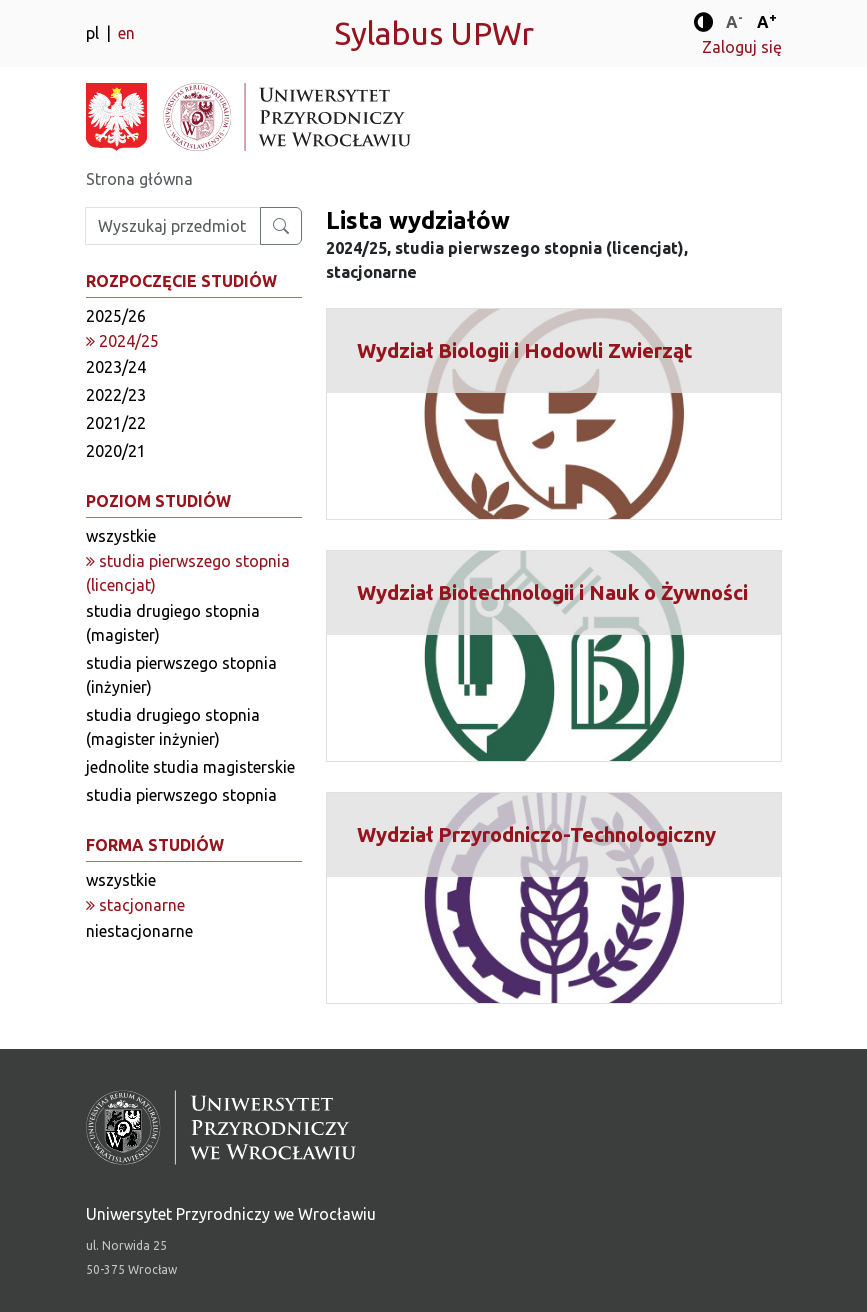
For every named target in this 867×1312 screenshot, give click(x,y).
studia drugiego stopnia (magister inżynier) (173, 727)
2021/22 (116, 423)
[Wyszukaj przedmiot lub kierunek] (281, 226)
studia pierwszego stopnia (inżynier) (181, 675)
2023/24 (116, 367)
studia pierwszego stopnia (181, 795)
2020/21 (116, 451)
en (126, 33)
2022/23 (116, 395)
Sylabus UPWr (434, 33)
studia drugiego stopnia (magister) (173, 623)
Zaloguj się (742, 47)
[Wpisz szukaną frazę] (173, 226)
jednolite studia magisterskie (190, 767)
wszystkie (121, 536)
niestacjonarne (139, 931)
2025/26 (116, 316)
